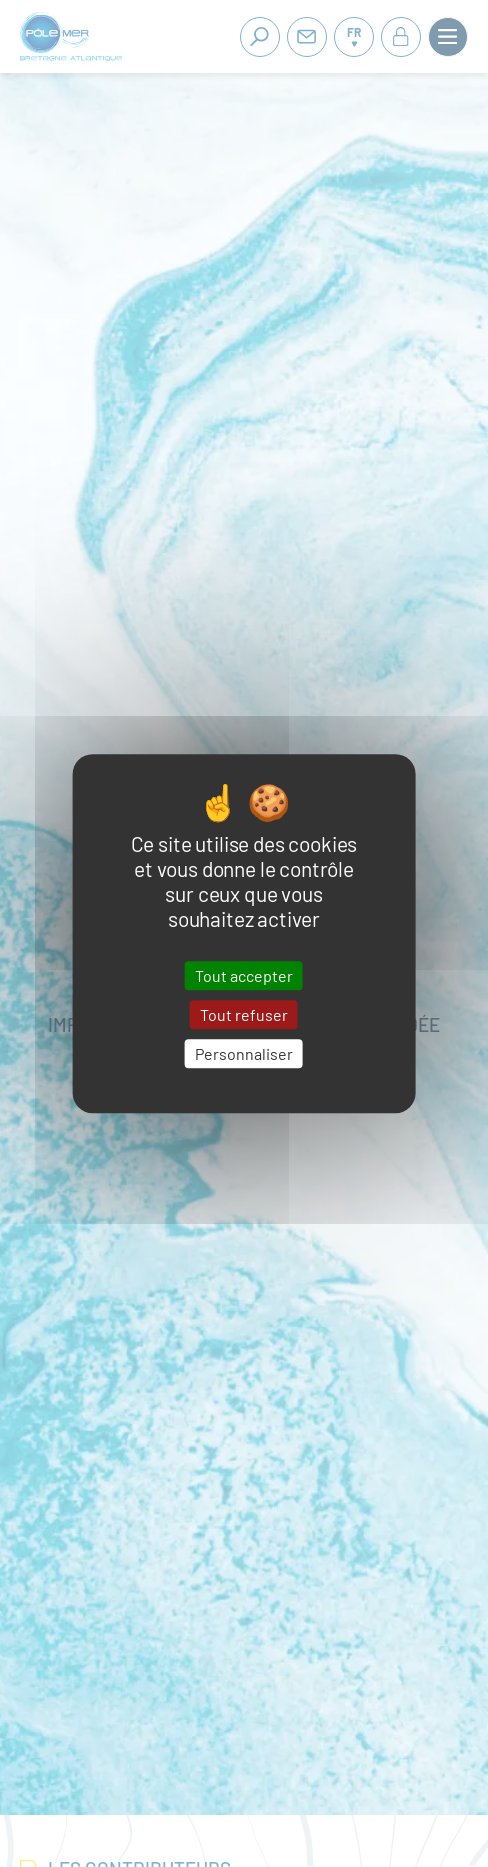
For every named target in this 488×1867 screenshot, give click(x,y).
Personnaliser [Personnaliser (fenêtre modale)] (244, 1053)
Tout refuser (244, 1014)
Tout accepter (244, 975)
